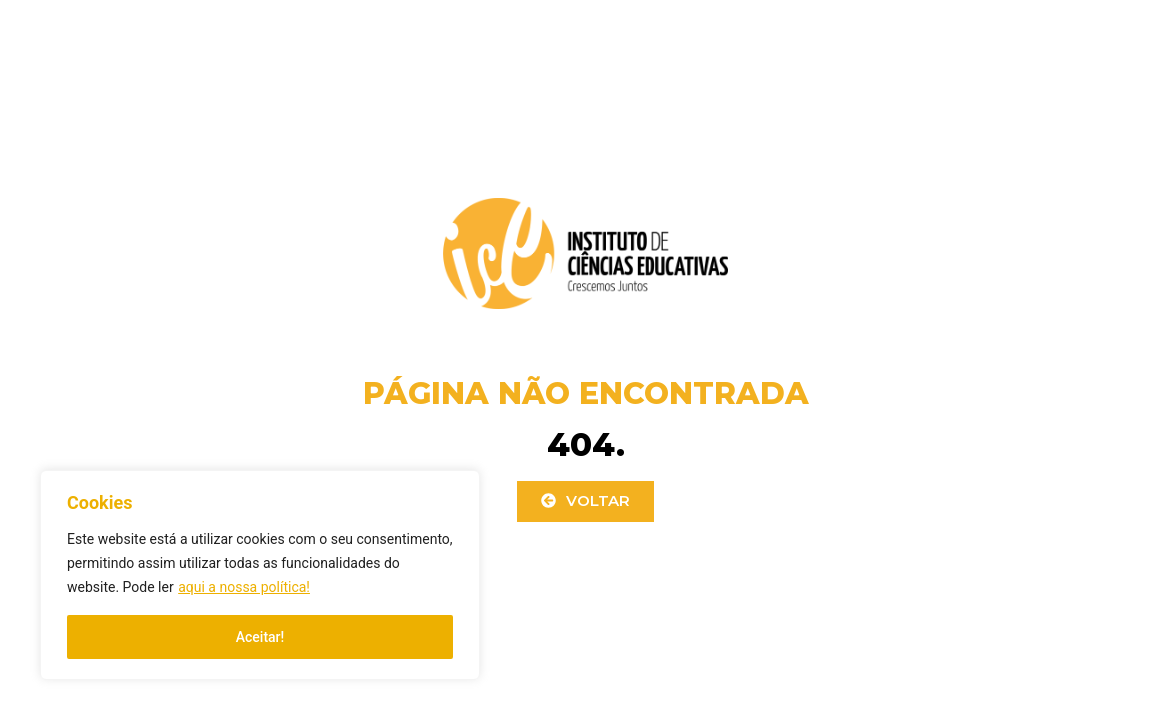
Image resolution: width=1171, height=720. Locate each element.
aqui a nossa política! (244, 587)
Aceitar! (260, 637)
